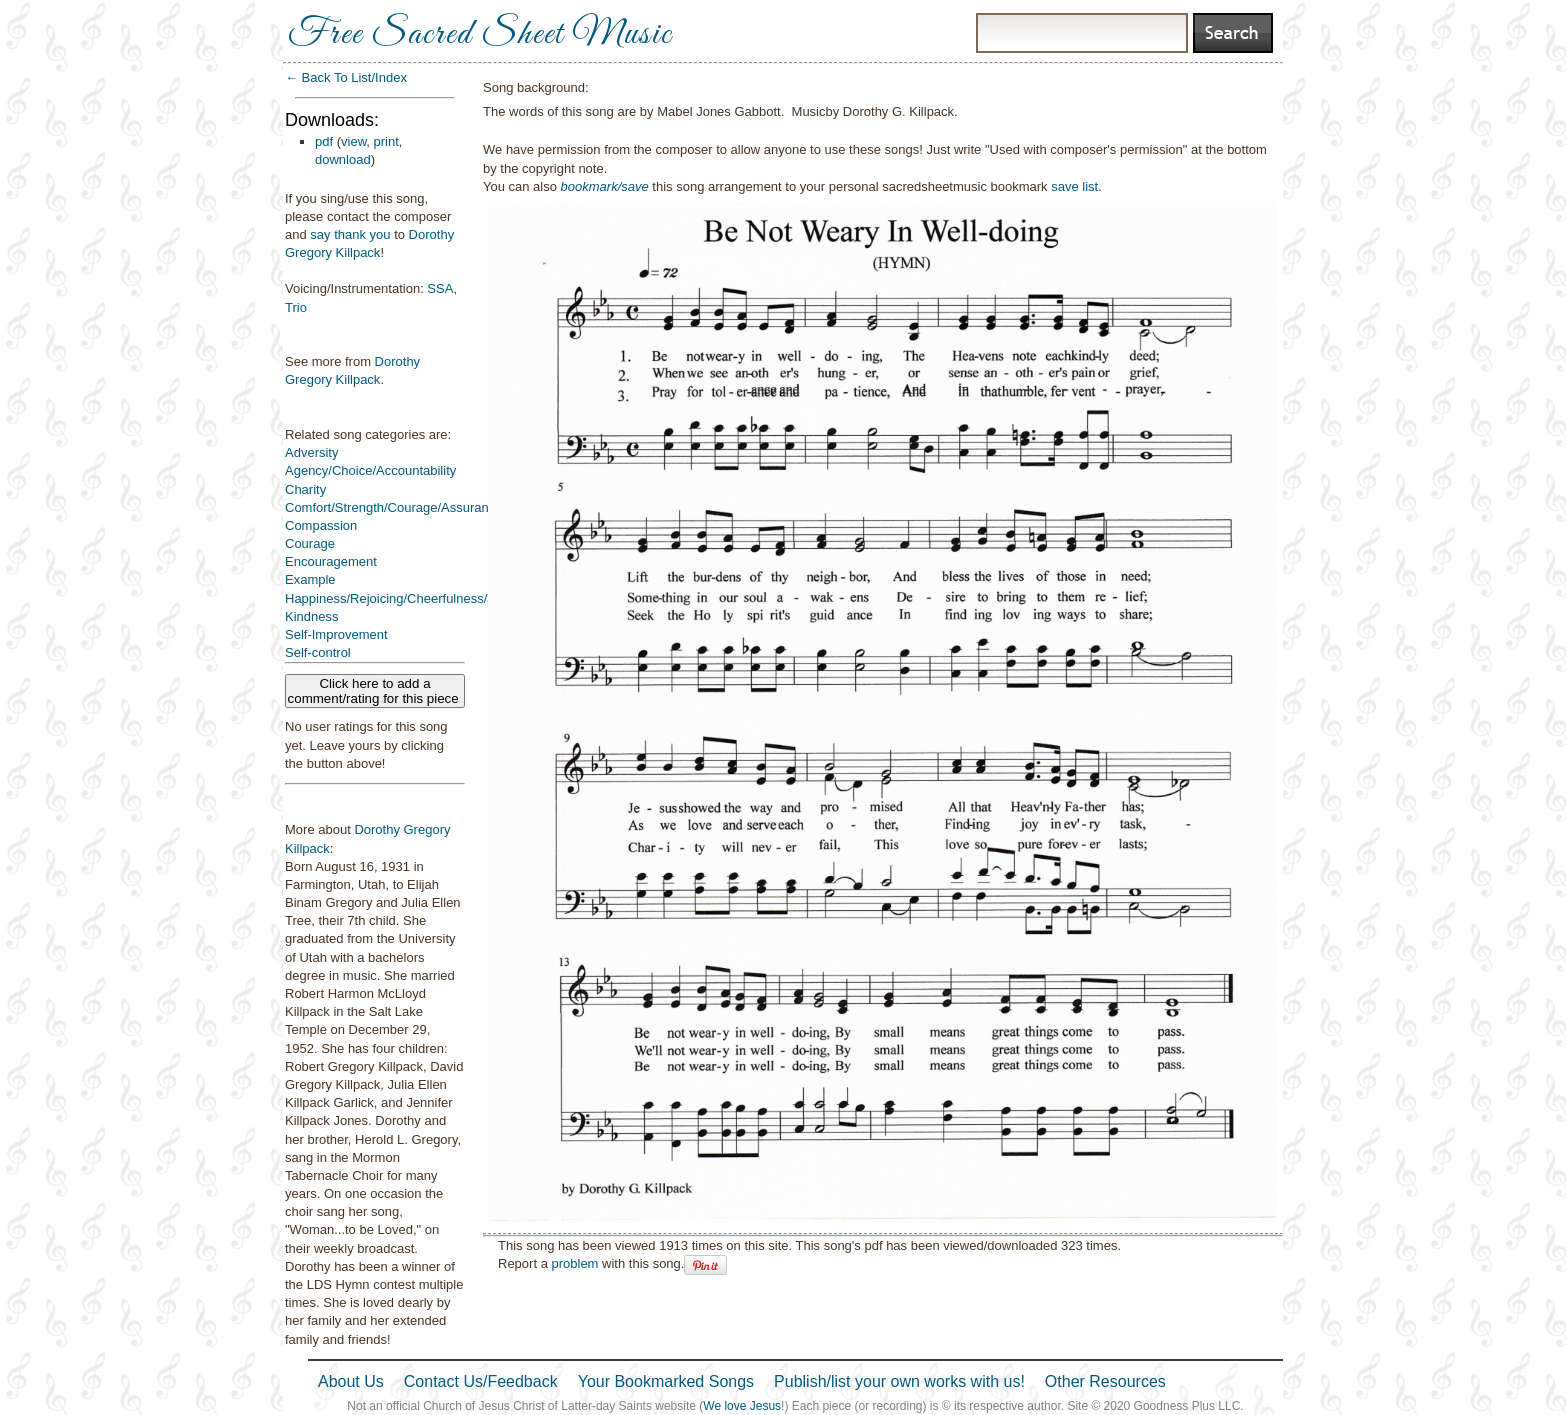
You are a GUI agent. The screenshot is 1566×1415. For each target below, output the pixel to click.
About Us (351, 1381)
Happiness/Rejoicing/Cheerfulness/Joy (396, 598)
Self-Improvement (336, 634)
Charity (305, 489)
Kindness (311, 616)
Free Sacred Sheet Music (480, 35)
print (386, 141)
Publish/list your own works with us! (899, 1381)
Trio (296, 307)
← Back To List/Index (346, 77)
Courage (310, 543)
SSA (440, 288)
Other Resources (1105, 1381)
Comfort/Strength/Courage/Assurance (394, 507)
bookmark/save (605, 186)
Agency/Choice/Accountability (370, 470)
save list (1074, 186)
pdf (324, 141)
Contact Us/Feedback (481, 1381)
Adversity (311, 452)
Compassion (321, 525)
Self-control (318, 652)
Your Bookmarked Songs (666, 1381)
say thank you (350, 234)
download (343, 159)
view (353, 141)
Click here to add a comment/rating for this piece (375, 691)
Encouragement (331, 561)
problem (574, 1263)
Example (310, 579)
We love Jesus (742, 1406)
